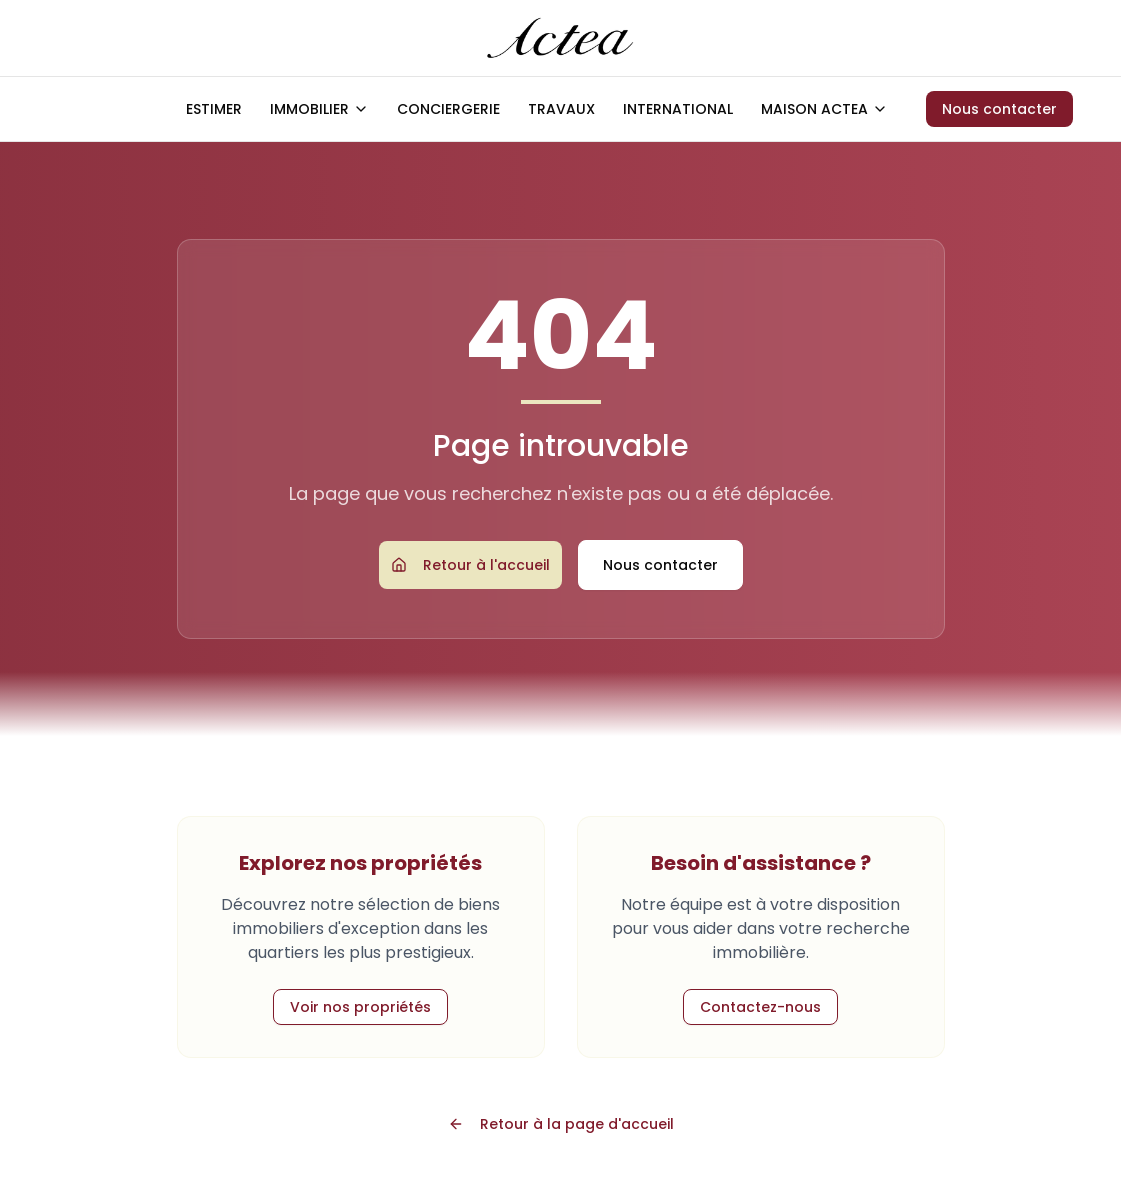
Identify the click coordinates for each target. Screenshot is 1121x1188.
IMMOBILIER (319, 109)
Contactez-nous (760, 1007)
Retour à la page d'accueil (561, 1124)
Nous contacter (999, 109)
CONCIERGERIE (448, 109)
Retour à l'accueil (470, 565)
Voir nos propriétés (360, 1007)
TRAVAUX (561, 109)
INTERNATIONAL (678, 109)
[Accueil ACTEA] (560, 38)
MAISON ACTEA (824, 109)
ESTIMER (214, 109)
